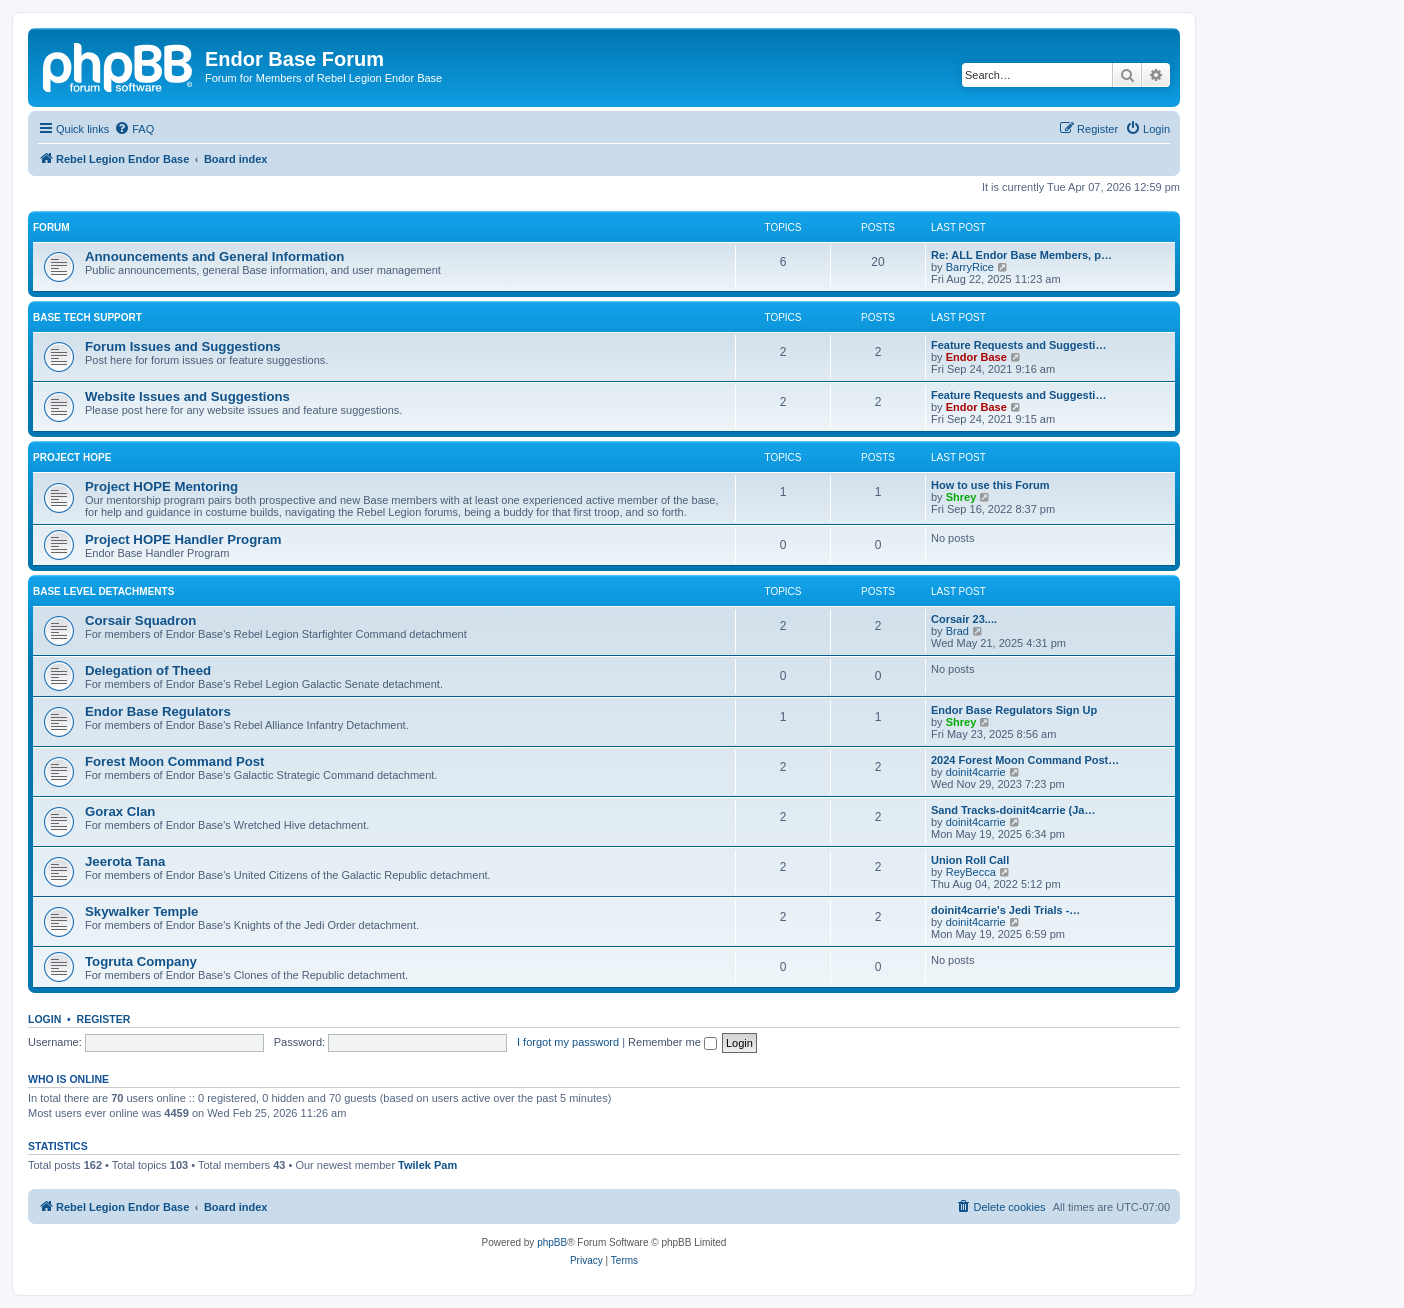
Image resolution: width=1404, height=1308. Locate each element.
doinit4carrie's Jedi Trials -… (1005, 910)
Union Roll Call (970, 860)
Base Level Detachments (103, 591)
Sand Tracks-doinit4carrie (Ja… (1013, 810)
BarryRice (970, 267)
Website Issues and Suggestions (187, 396)
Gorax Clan (120, 811)
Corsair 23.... (964, 619)
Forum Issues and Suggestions (183, 346)
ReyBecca (971, 872)
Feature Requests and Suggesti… (1018, 345)
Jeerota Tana (125, 861)
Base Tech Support (87, 317)
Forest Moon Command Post (175, 761)
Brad (957, 631)
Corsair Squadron (140, 620)
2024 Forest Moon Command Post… (1025, 760)
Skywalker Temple (141, 911)
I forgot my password (568, 1042)
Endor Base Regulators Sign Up (1014, 710)
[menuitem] (134, 129)
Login (44, 1019)
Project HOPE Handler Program (183, 539)
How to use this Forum (990, 485)
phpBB (552, 1242)
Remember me (672, 1042)
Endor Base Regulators (158, 711)
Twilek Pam (427, 1165)
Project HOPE (72, 457)
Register (104, 1019)
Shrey (961, 497)
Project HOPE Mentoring (161, 486)
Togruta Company (141, 961)
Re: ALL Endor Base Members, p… (1021, 255)
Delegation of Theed (148, 670)
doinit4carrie (976, 772)
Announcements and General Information (214, 256)
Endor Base (976, 357)
